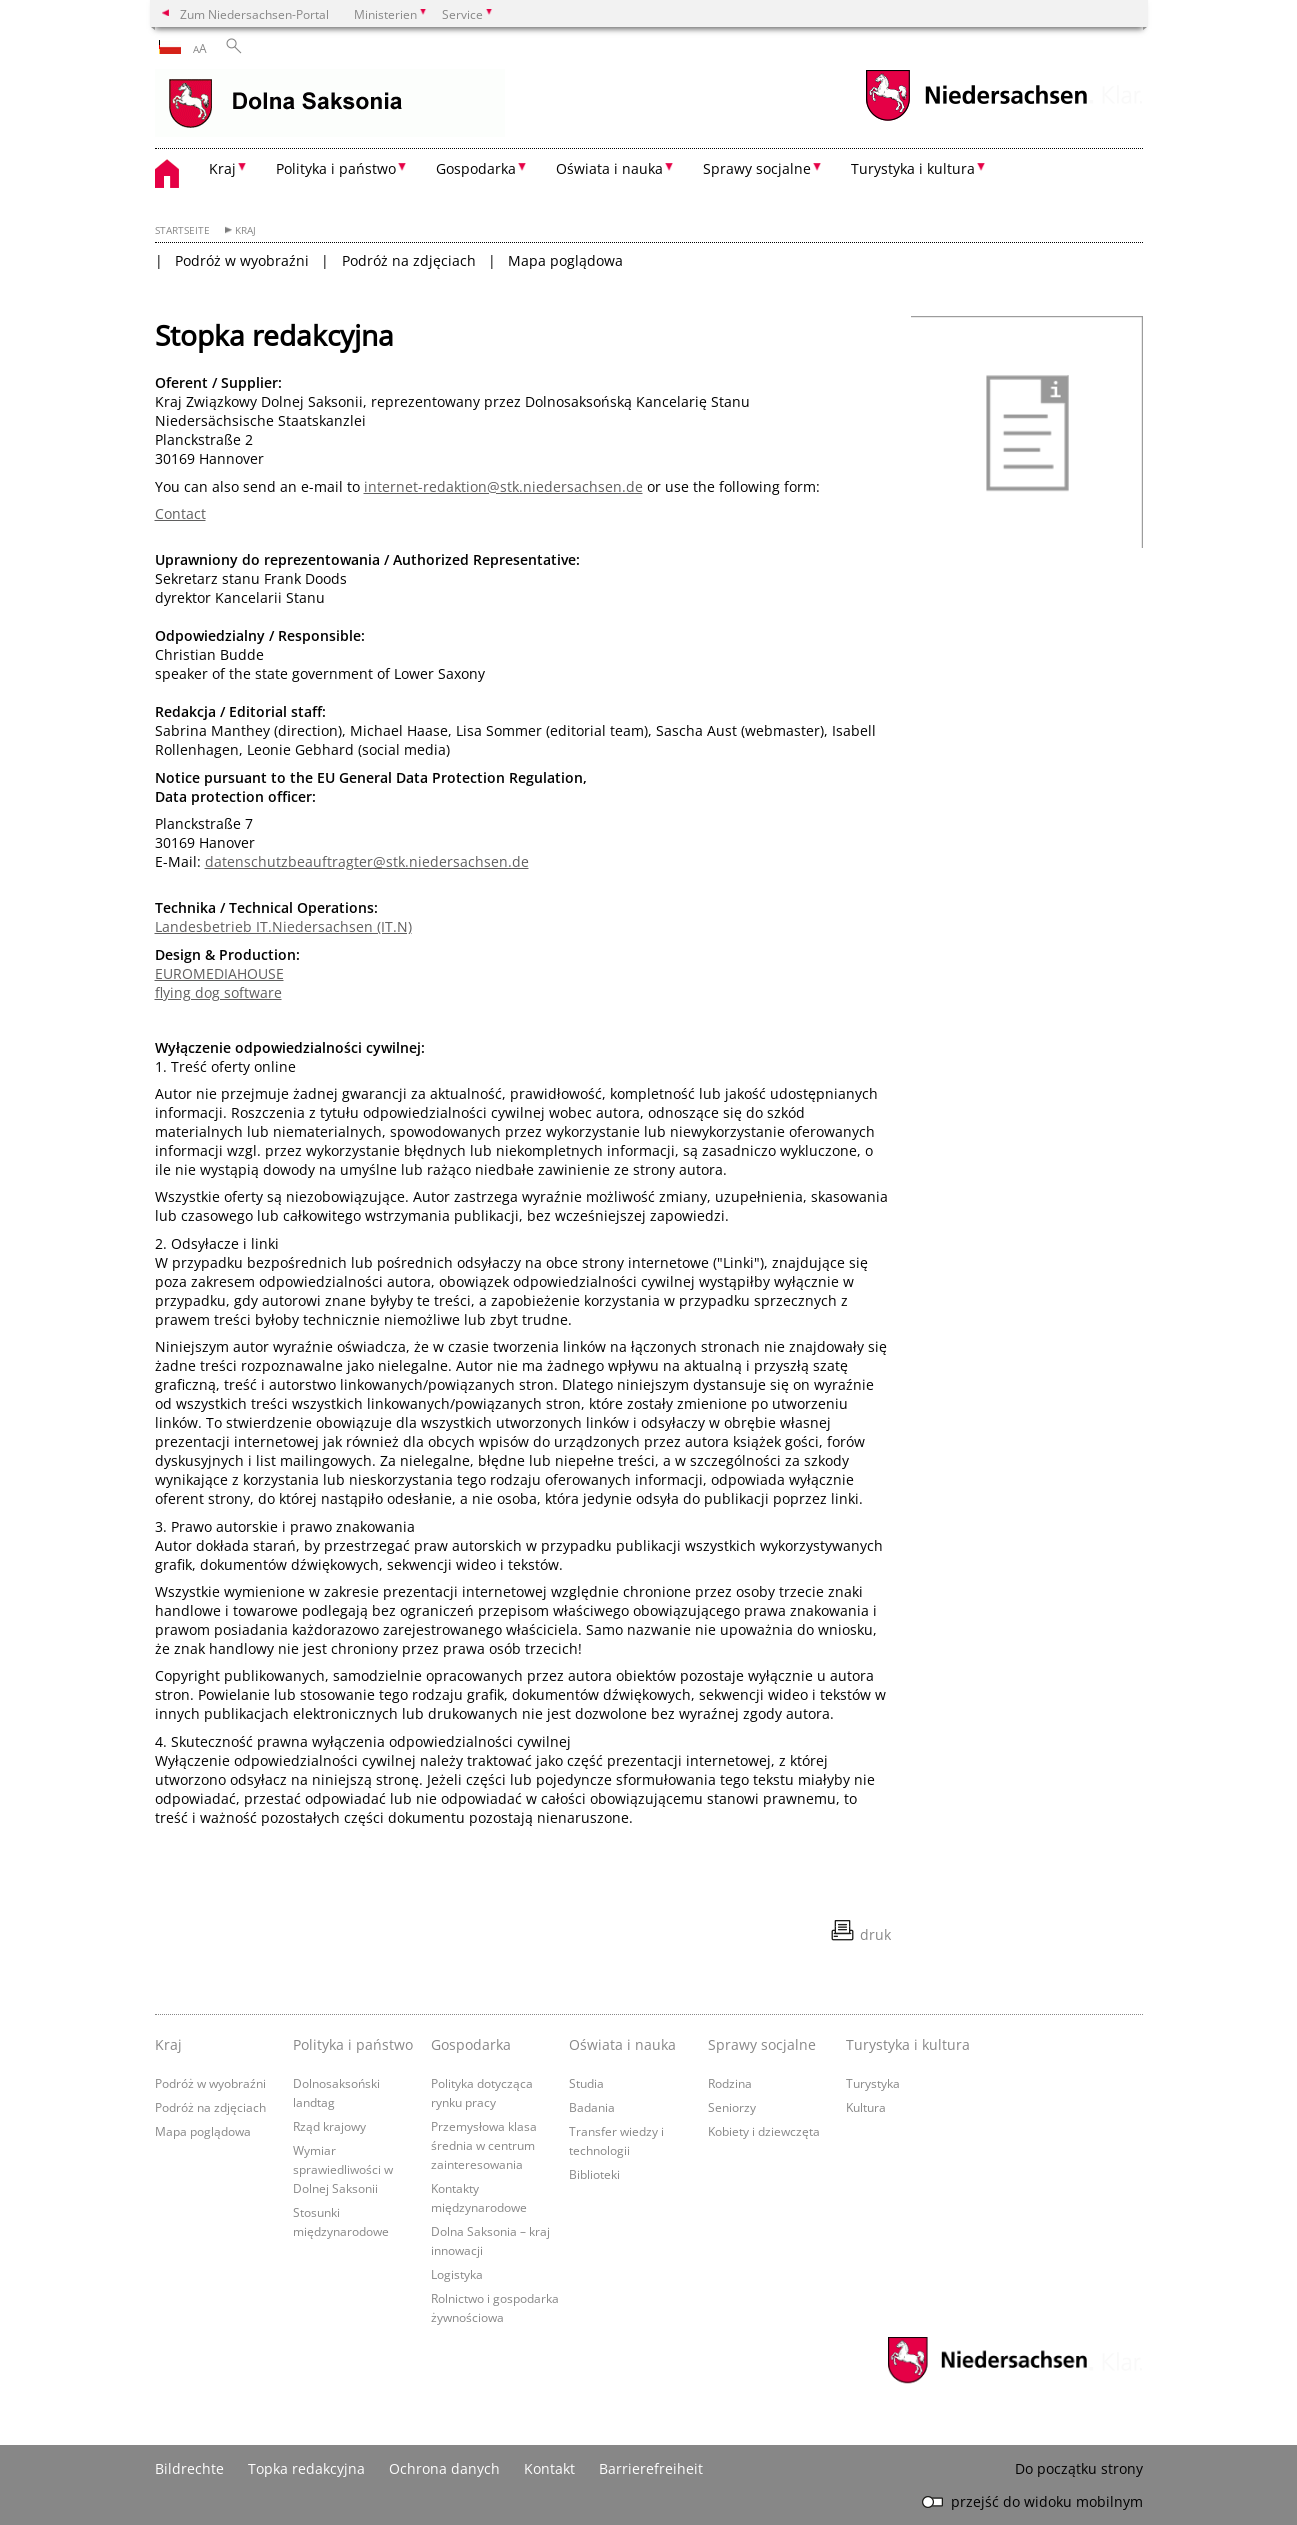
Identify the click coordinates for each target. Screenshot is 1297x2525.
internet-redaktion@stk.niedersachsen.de (503, 486)
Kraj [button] (222, 168)
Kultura (866, 2107)
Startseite (182, 230)
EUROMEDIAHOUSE (219, 973)
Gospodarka (471, 2044)
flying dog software (218, 992)
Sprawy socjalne (762, 2044)
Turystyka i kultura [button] (913, 168)
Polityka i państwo (353, 2044)
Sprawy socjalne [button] (757, 168)
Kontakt (549, 2468)
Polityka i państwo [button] (336, 168)
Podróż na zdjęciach (409, 260)
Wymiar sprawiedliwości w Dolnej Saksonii (343, 2169)
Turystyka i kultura (908, 2044)
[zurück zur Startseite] (330, 105)
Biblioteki (594, 2174)
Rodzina (730, 2083)
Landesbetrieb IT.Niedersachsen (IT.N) (283, 926)
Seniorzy (732, 2107)
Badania (592, 2107)
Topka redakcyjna (306, 2468)
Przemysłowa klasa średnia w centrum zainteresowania (484, 2145)
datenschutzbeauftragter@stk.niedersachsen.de (367, 861)
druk (875, 1934)
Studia (586, 2083)
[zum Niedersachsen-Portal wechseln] (976, 118)
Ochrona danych (444, 2468)
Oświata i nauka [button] (609, 168)
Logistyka (457, 2274)
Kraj (245, 230)
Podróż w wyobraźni (242, 260)
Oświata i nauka (622, 2044)
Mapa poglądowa (565, 260)
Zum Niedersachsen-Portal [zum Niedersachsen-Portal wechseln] (254, 14)
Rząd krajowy (329, 2126)
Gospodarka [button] (476, 168)
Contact (180, 513)
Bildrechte (189, 2468)
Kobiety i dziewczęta (764, 2131)
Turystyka (873, 2083)
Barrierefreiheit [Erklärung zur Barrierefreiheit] (651, 2468)
